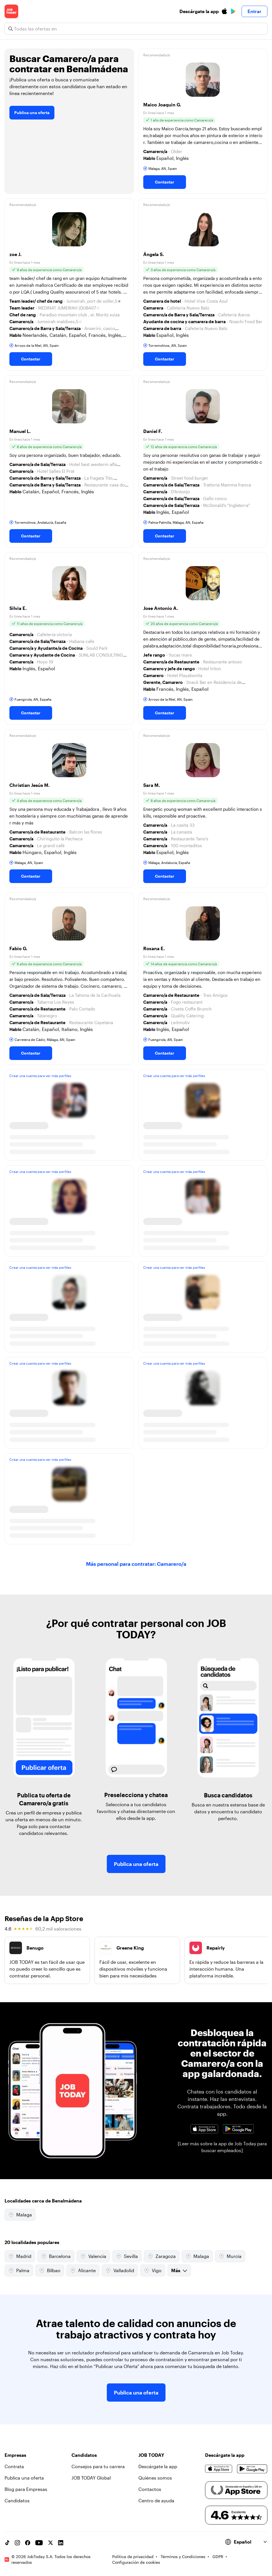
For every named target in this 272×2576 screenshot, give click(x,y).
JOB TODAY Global (91, 2477)
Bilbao (49, 2270)
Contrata (14, 2466)
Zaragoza (162, 2256)
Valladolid (119, 2270)
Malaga (20, 2215)
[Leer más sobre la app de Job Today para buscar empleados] (222, 2147)
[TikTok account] (7, 2542)
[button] (203, 121)
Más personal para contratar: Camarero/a (136, 1564)
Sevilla (127, 2256)
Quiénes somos (155, 2477)
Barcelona (56, 2256)
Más (179, 2270)
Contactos (149, 2489)
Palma (18, 2270)
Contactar (164, 182)
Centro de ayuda (156, 2500)
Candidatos (17, 2500)
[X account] (50, 2542)
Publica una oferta (32, 112)
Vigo (152, 2270)
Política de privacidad (133, 2556)
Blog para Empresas (26, 2489)
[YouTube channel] (39, 2542)
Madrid (19, 2256)
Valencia (93, 2256)
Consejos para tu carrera (98, 2466)
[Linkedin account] (60, 2542)
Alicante (83, 2270)
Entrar (254, 11)
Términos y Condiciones (183, 2556)
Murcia (230, 2256)
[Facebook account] (27, 2542)
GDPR (217, 2556)
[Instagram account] (17, 2542)
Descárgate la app (157, 2466)
